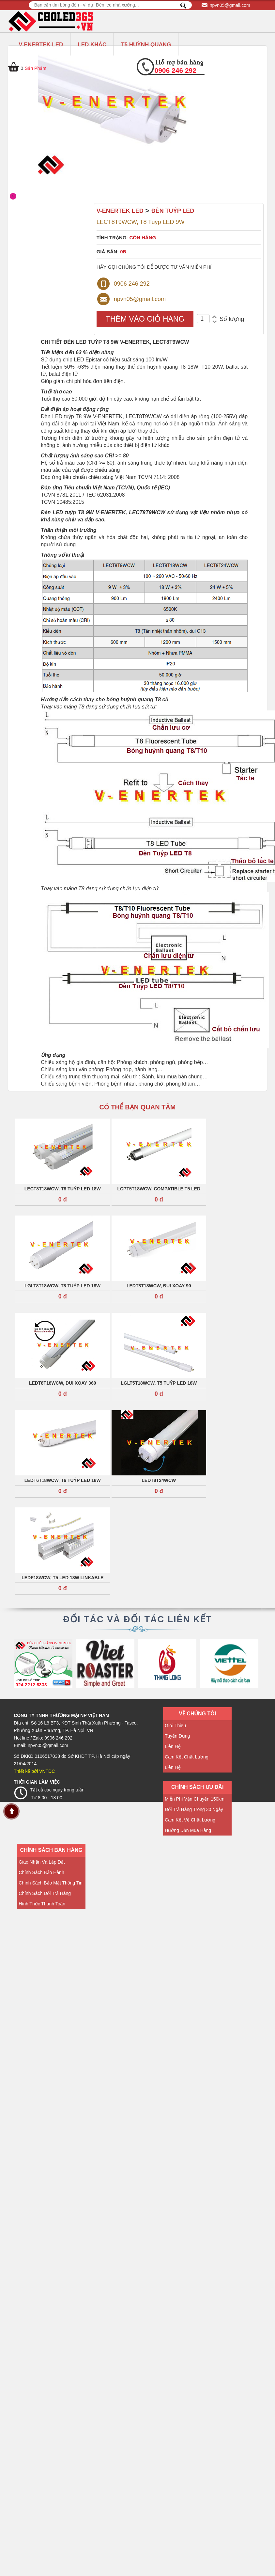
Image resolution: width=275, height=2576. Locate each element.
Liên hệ (172, 1746)
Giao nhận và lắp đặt (42, 1862)
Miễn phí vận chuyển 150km (194, 1799)
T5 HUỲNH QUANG (146, 44)
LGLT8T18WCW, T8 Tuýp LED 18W (62, 1285)
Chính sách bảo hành (41, 1872)
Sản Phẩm (35, 68)
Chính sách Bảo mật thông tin (51, 1882)
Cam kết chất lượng (186, 1756)
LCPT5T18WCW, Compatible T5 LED (158, 1188)
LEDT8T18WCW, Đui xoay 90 (159, 1285)
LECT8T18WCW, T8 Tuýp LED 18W (62, 1188)
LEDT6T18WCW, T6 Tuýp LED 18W (62, 1480)
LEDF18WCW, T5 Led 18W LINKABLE (62, 1577)
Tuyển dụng (177, 1736)
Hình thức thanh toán (42, 1903)
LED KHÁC (92, 44)
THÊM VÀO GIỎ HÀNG (145, 319)
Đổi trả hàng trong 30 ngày (194, 1809)
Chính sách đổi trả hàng (45, 1893)
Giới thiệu (175, 1725)
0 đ (62, 1199)
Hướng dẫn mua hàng (188, 1830)
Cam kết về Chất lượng (190, 1819)
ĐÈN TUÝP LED (172, 211)
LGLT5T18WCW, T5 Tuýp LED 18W (159, 1383)
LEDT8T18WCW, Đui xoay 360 (62, 1383)
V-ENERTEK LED (41, 44)
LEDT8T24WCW (159, 1480)
